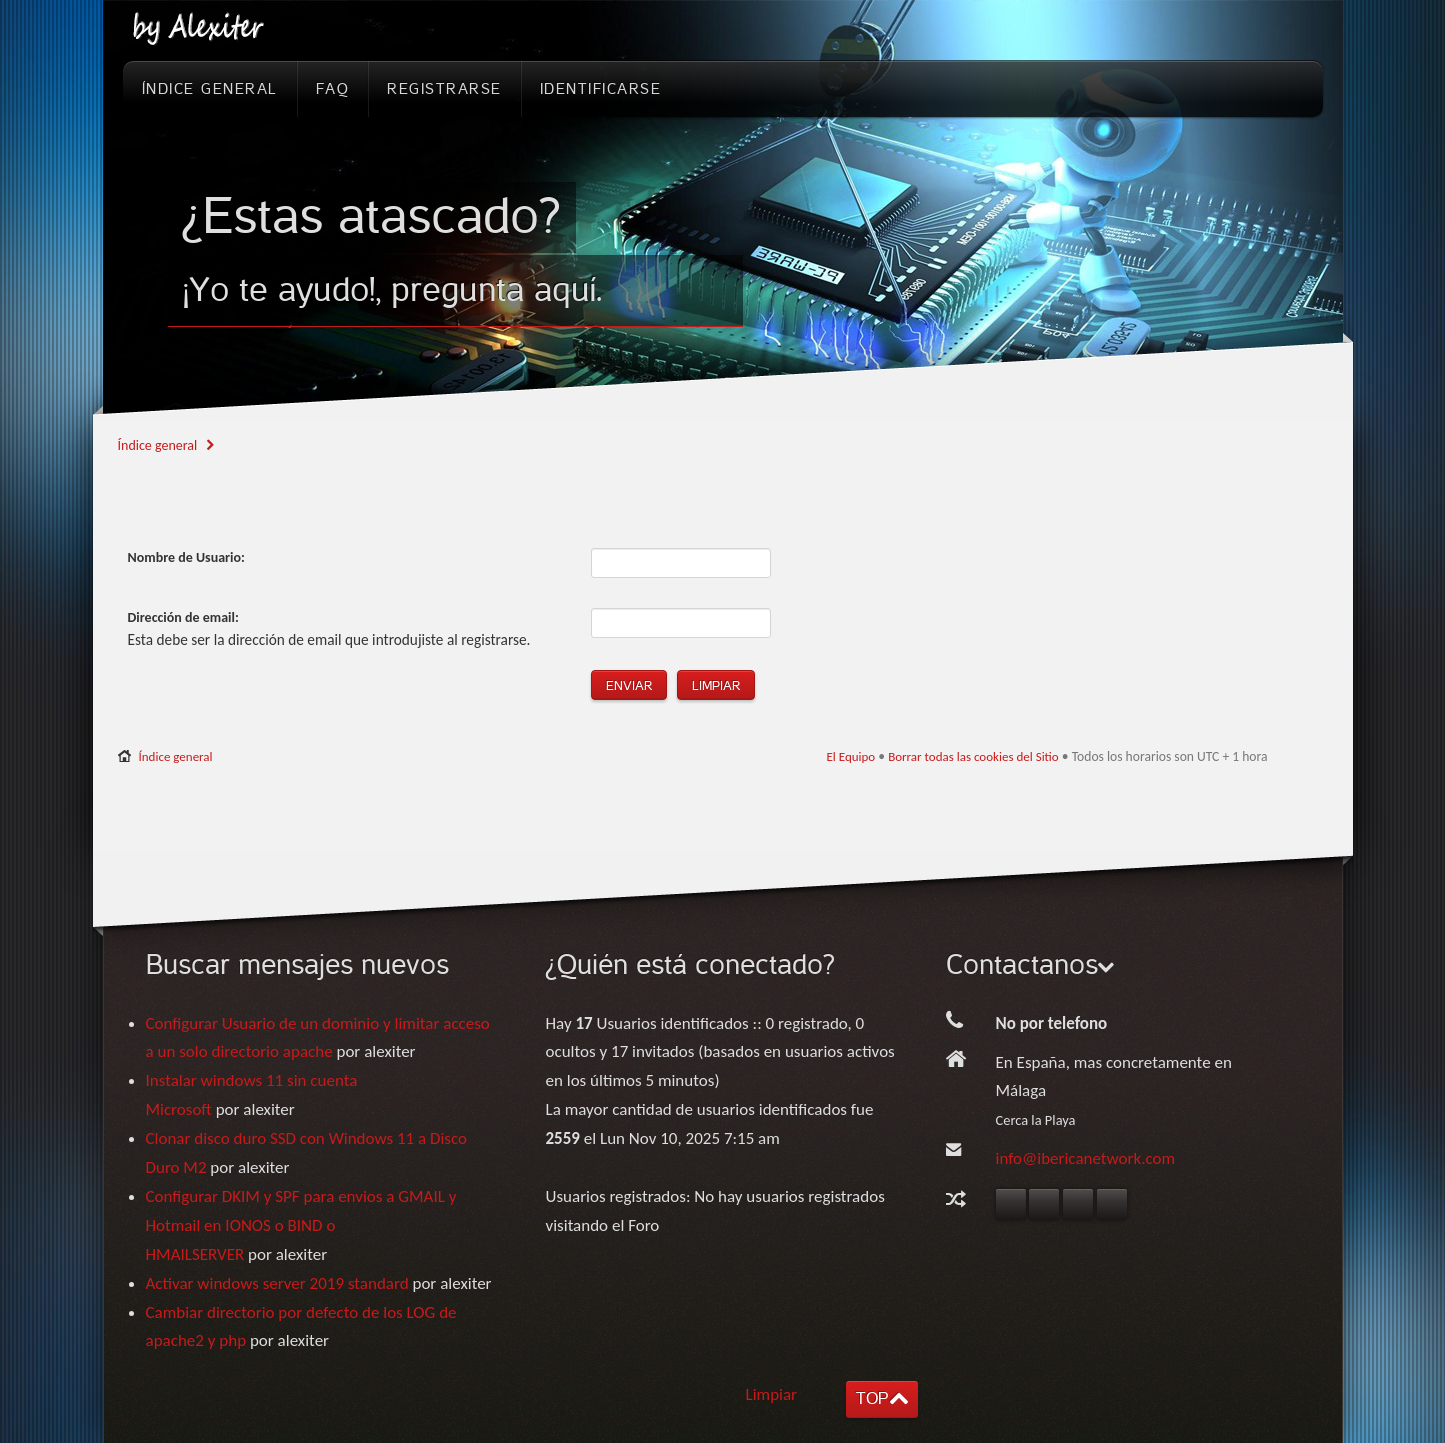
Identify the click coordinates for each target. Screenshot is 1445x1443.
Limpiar (772, 1394)
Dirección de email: (183, 617)
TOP (872, 1398)
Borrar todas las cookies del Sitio (973, 756)
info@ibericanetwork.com (1086, 1158)
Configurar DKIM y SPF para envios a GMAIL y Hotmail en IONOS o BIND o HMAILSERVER (301, 1225)
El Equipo (850, 756)
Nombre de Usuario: (186, 557)
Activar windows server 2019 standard (277, 1283)
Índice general (158, 445)
